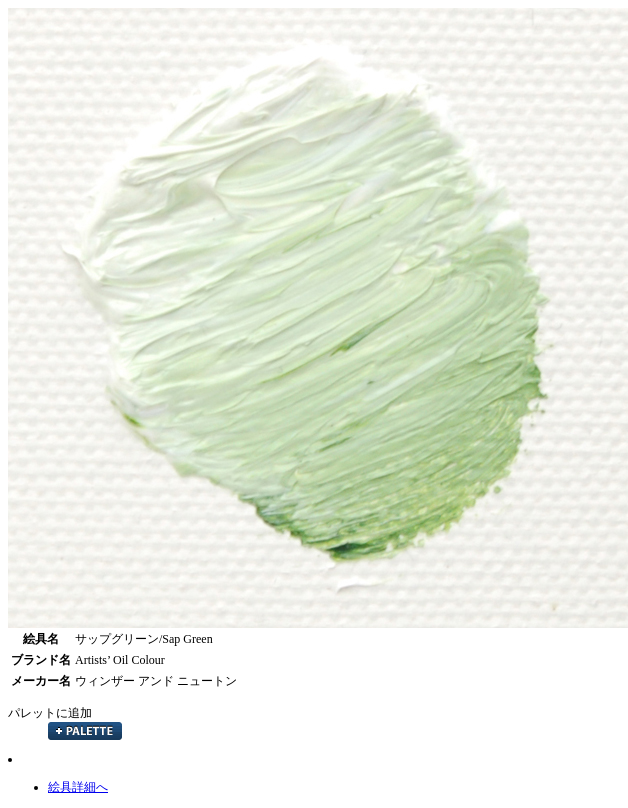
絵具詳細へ (78, 787)
